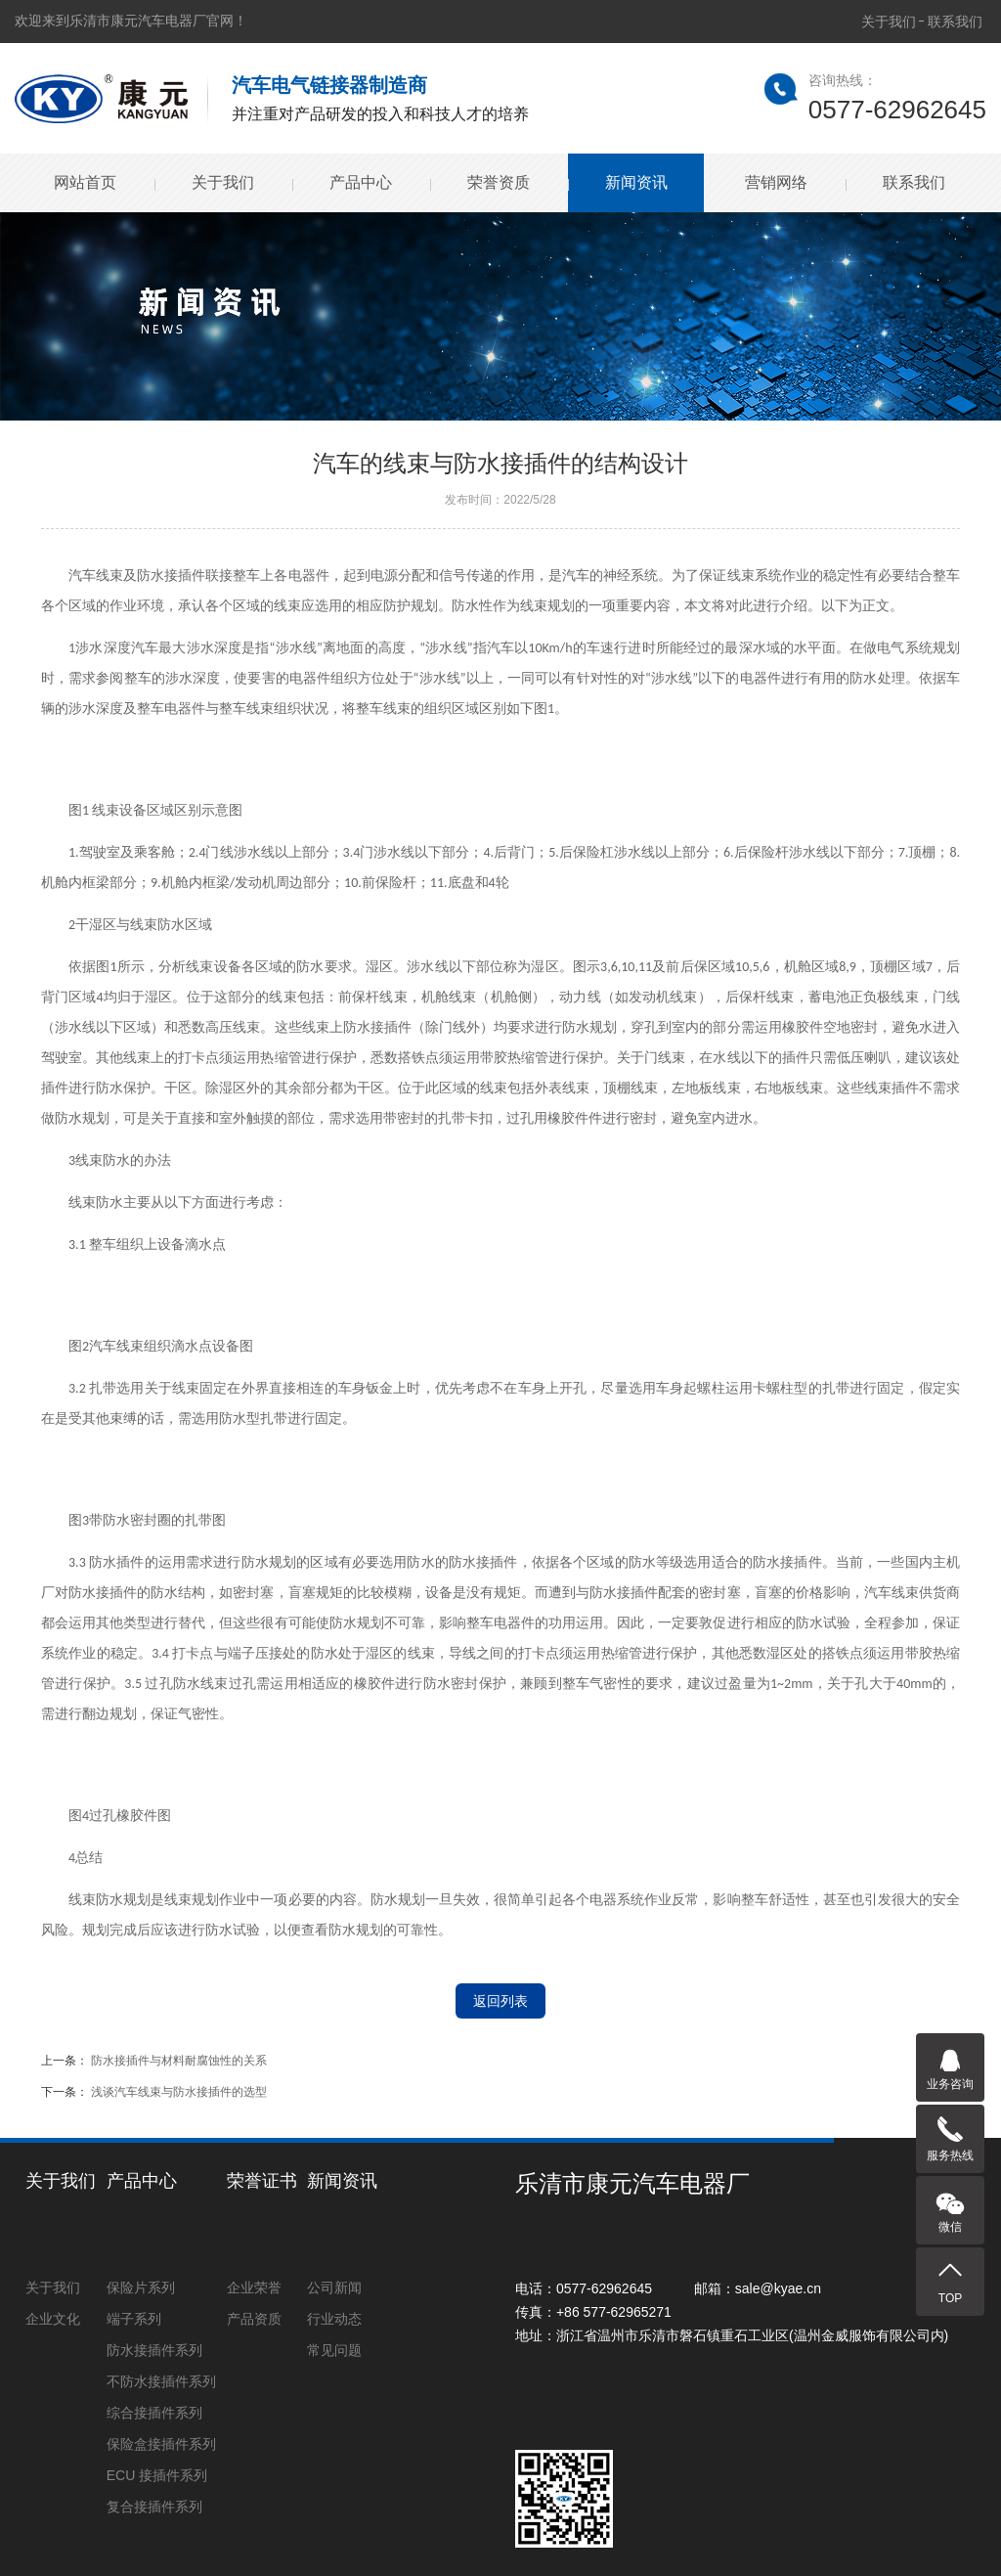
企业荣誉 (254, 2287)
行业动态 (334, 2319)
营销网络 (775, 182)
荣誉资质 (497, 182)
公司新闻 (334, 2287)
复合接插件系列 (154, 2506)
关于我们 (888, 22)
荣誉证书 (262, 2181)
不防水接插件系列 (161, 2381)
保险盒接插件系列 (161, 2444)
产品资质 (254, 2319)
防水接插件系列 (154, 2350)
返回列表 (500, 2001)
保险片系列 (141, 2287)
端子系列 (134, 2319)
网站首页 (84, 182)
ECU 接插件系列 (157, 2475)
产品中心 (359, 182)
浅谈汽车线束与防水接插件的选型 (179, 2092)
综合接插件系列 (154, 2413)
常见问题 (334, 2350)
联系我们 (955, 22)
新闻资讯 (635, 182)
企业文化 (52, 2319)
